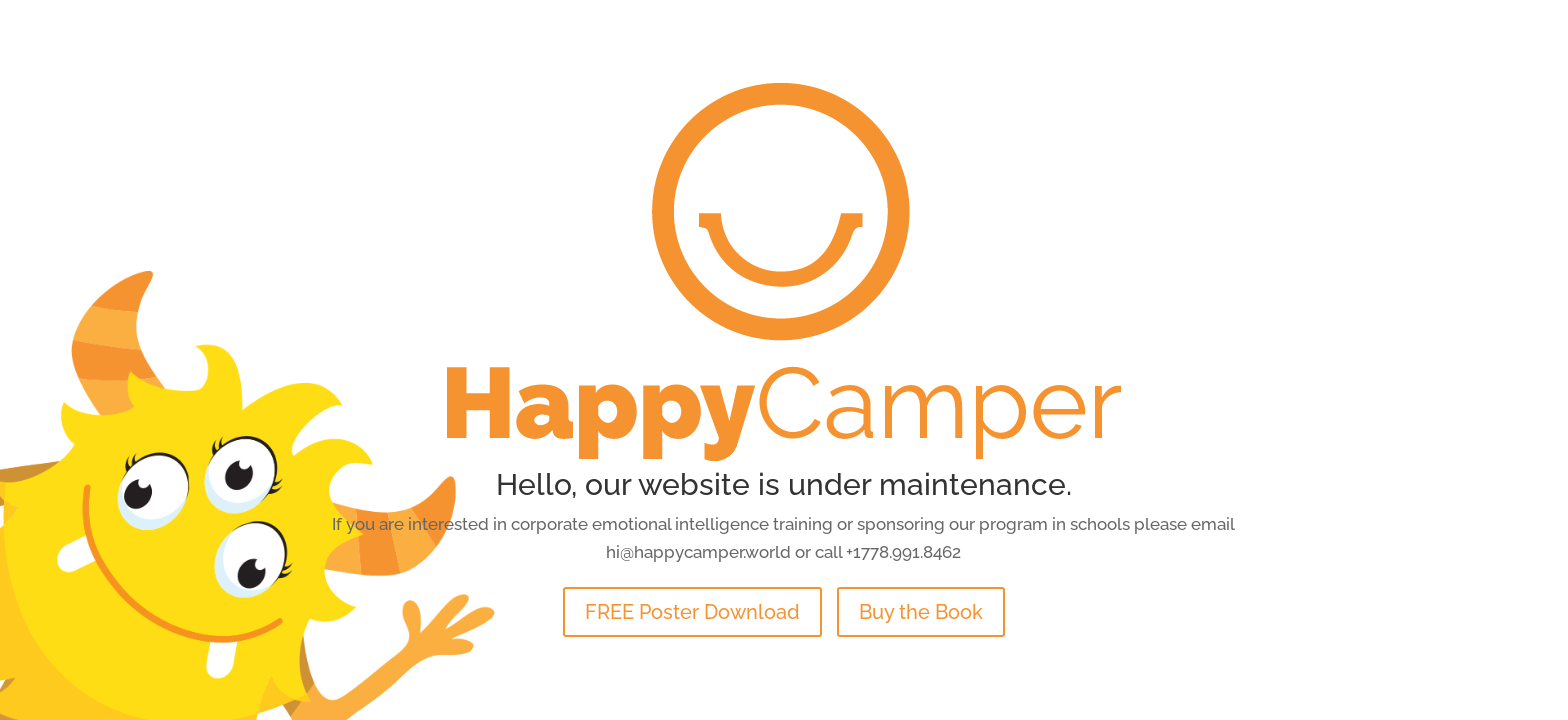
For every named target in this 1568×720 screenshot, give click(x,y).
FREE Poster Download (692, 612)
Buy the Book (921, 612)
